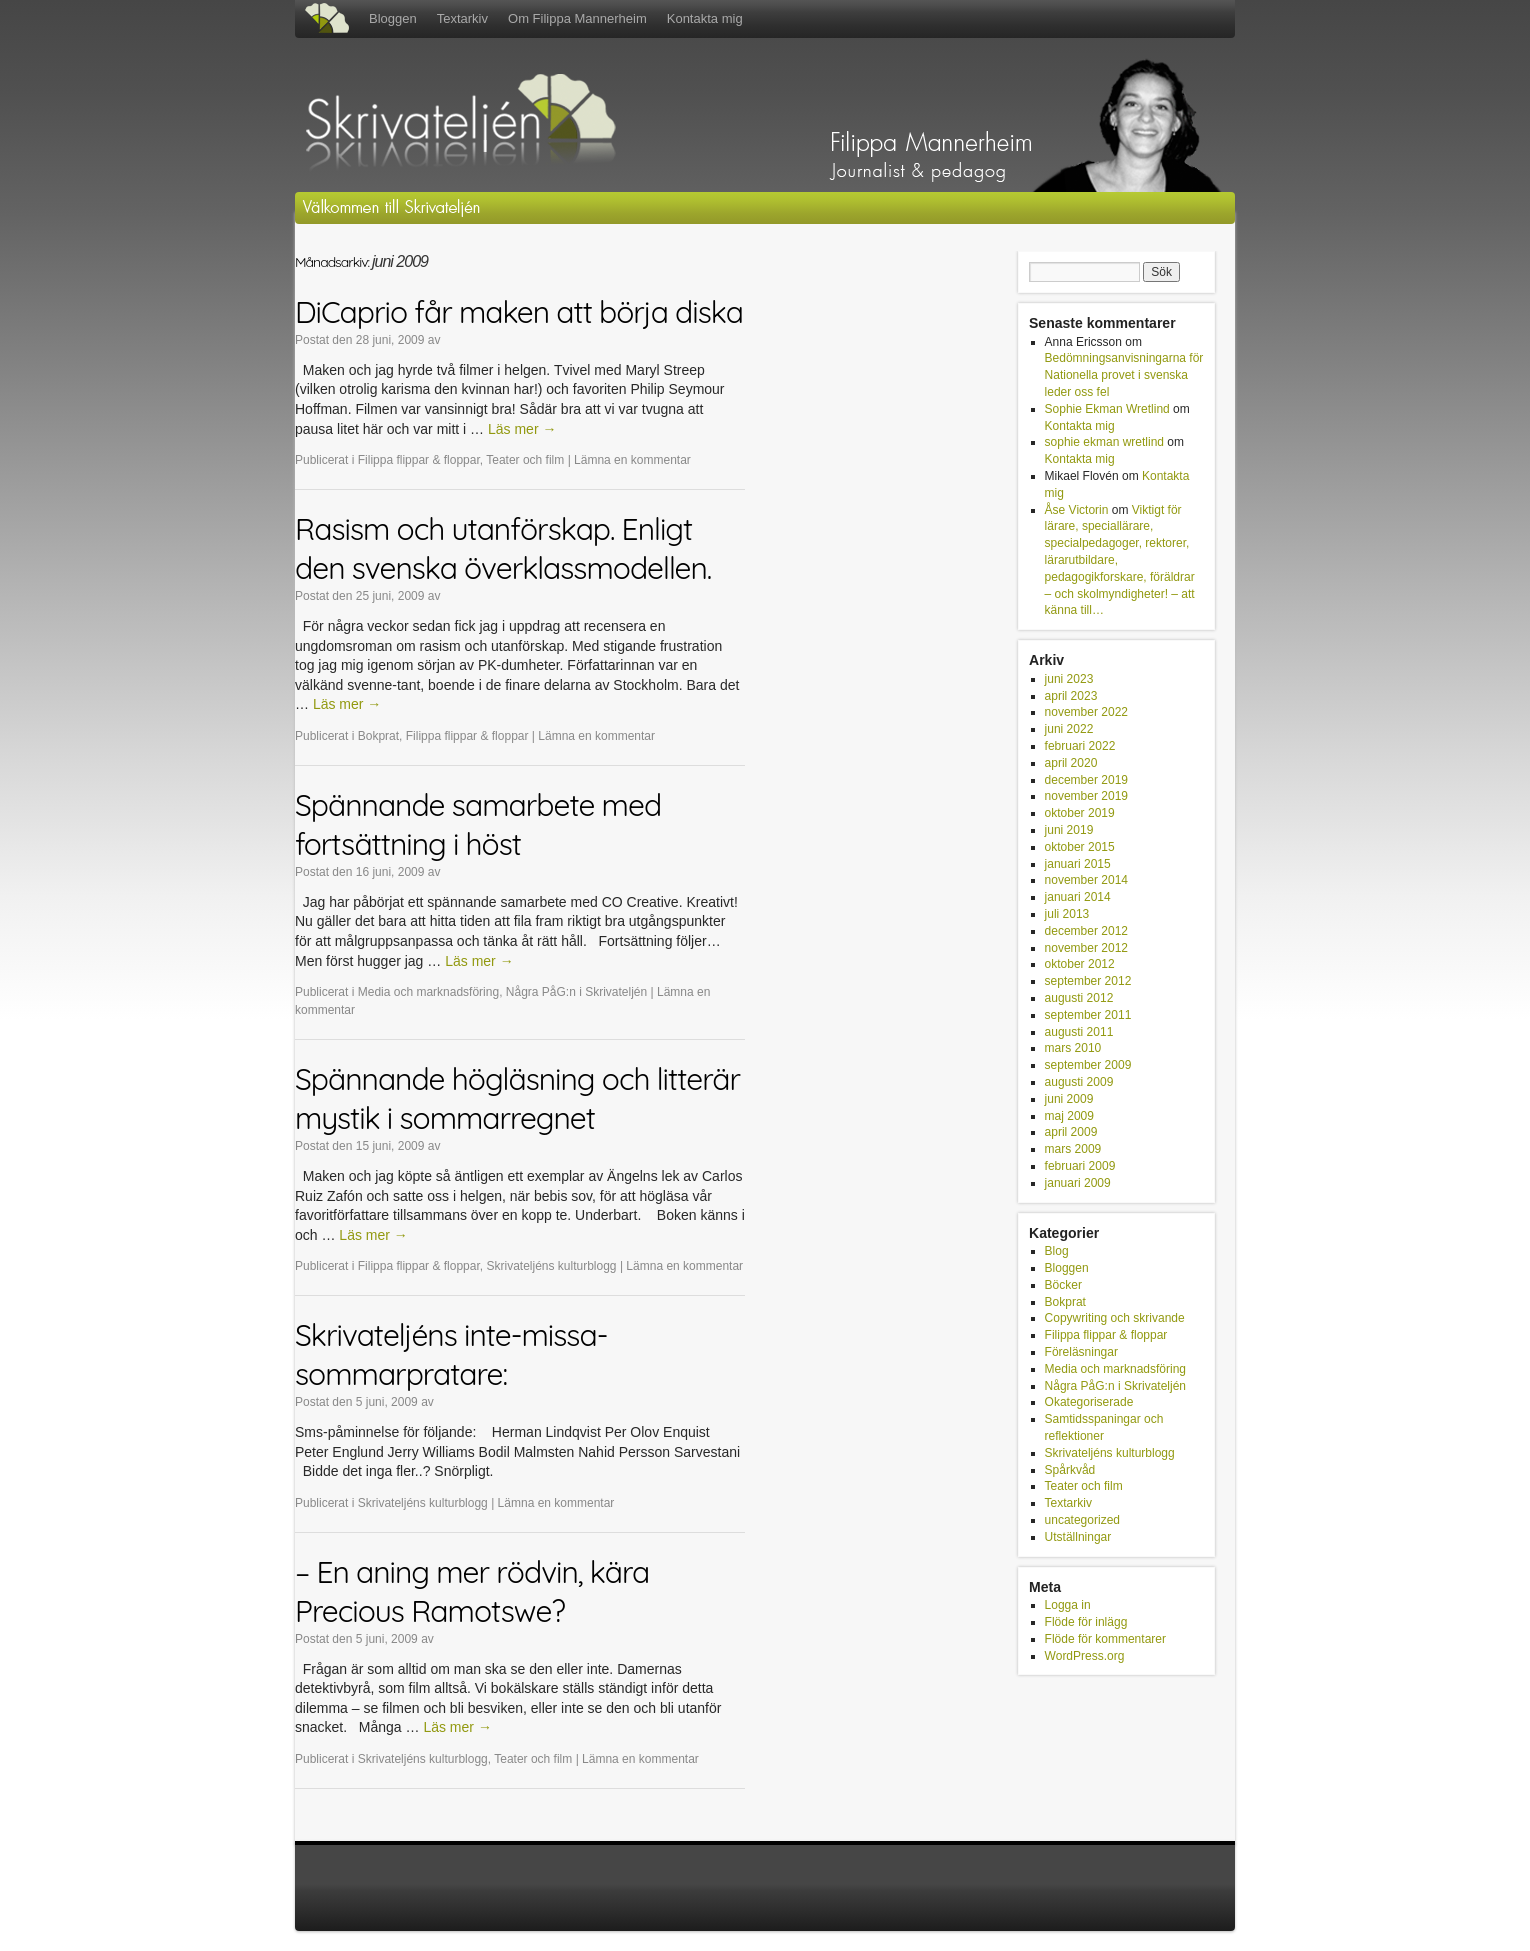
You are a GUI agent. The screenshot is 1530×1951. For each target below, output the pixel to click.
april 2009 (1071, 1132)
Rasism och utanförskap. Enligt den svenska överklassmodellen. (503, 548)
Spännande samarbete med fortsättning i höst (478, 824)
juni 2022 (1069, 729)
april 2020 (1071, 763)
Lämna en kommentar (632, 460)
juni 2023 (1069, 679)
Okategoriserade (1089, 1402)
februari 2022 (1080, 746)
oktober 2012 (1080, 964)
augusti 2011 (1079, 1032)
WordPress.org (1085, 1656)
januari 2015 (1078, 864)
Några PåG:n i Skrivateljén (576, 992)
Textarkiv (462, 18)
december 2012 (1086, 931)
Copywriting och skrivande (1115, 1318)
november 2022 (1086, 712)
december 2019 (1086, 780)
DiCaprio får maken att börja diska (519, 312)
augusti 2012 (1079, 998)
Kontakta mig (705, 18)
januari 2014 (1078, 897)
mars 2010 (1073, 1048)
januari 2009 (1078, 1183)
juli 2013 (1067, 914)
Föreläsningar (1081, 1352)
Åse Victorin (1077, 510)
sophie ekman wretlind (1104, 442)
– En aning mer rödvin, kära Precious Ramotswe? (472, 1591)
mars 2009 (1073, 1149)
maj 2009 (1069, 1116)
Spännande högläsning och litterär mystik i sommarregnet (517, 1098)
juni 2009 (1069, 1099)
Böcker (1063, 1285)
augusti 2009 (1079, 1082)
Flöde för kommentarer (1105, 1639)
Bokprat (378, 736)
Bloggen (393, 18)
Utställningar (1078, 1537)
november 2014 (1086, 880)
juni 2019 (1069, 830)
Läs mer (522, 429)
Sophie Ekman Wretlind (1107, 409)
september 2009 (1088, 1065)
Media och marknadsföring (428, 992)
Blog (1057, 1251)
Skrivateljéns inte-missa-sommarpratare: (451, 1354)
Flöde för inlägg (1086, 1622)
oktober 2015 (1080, 847)
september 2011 (1088, 1015)
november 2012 (1086, 948)
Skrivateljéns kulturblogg (551, 1266)
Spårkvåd (1070, 1470)
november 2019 (1086, 796)
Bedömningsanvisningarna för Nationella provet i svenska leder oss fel (1124, 375)
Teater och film (525, 460)
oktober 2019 (1080, 813)
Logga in (1068, 1605)
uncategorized (1082, 1520)
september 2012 (1088, 981)
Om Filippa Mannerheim (577, 18)
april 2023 (1071, 696)
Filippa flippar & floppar (419, 460)
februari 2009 (1080, 1166)
